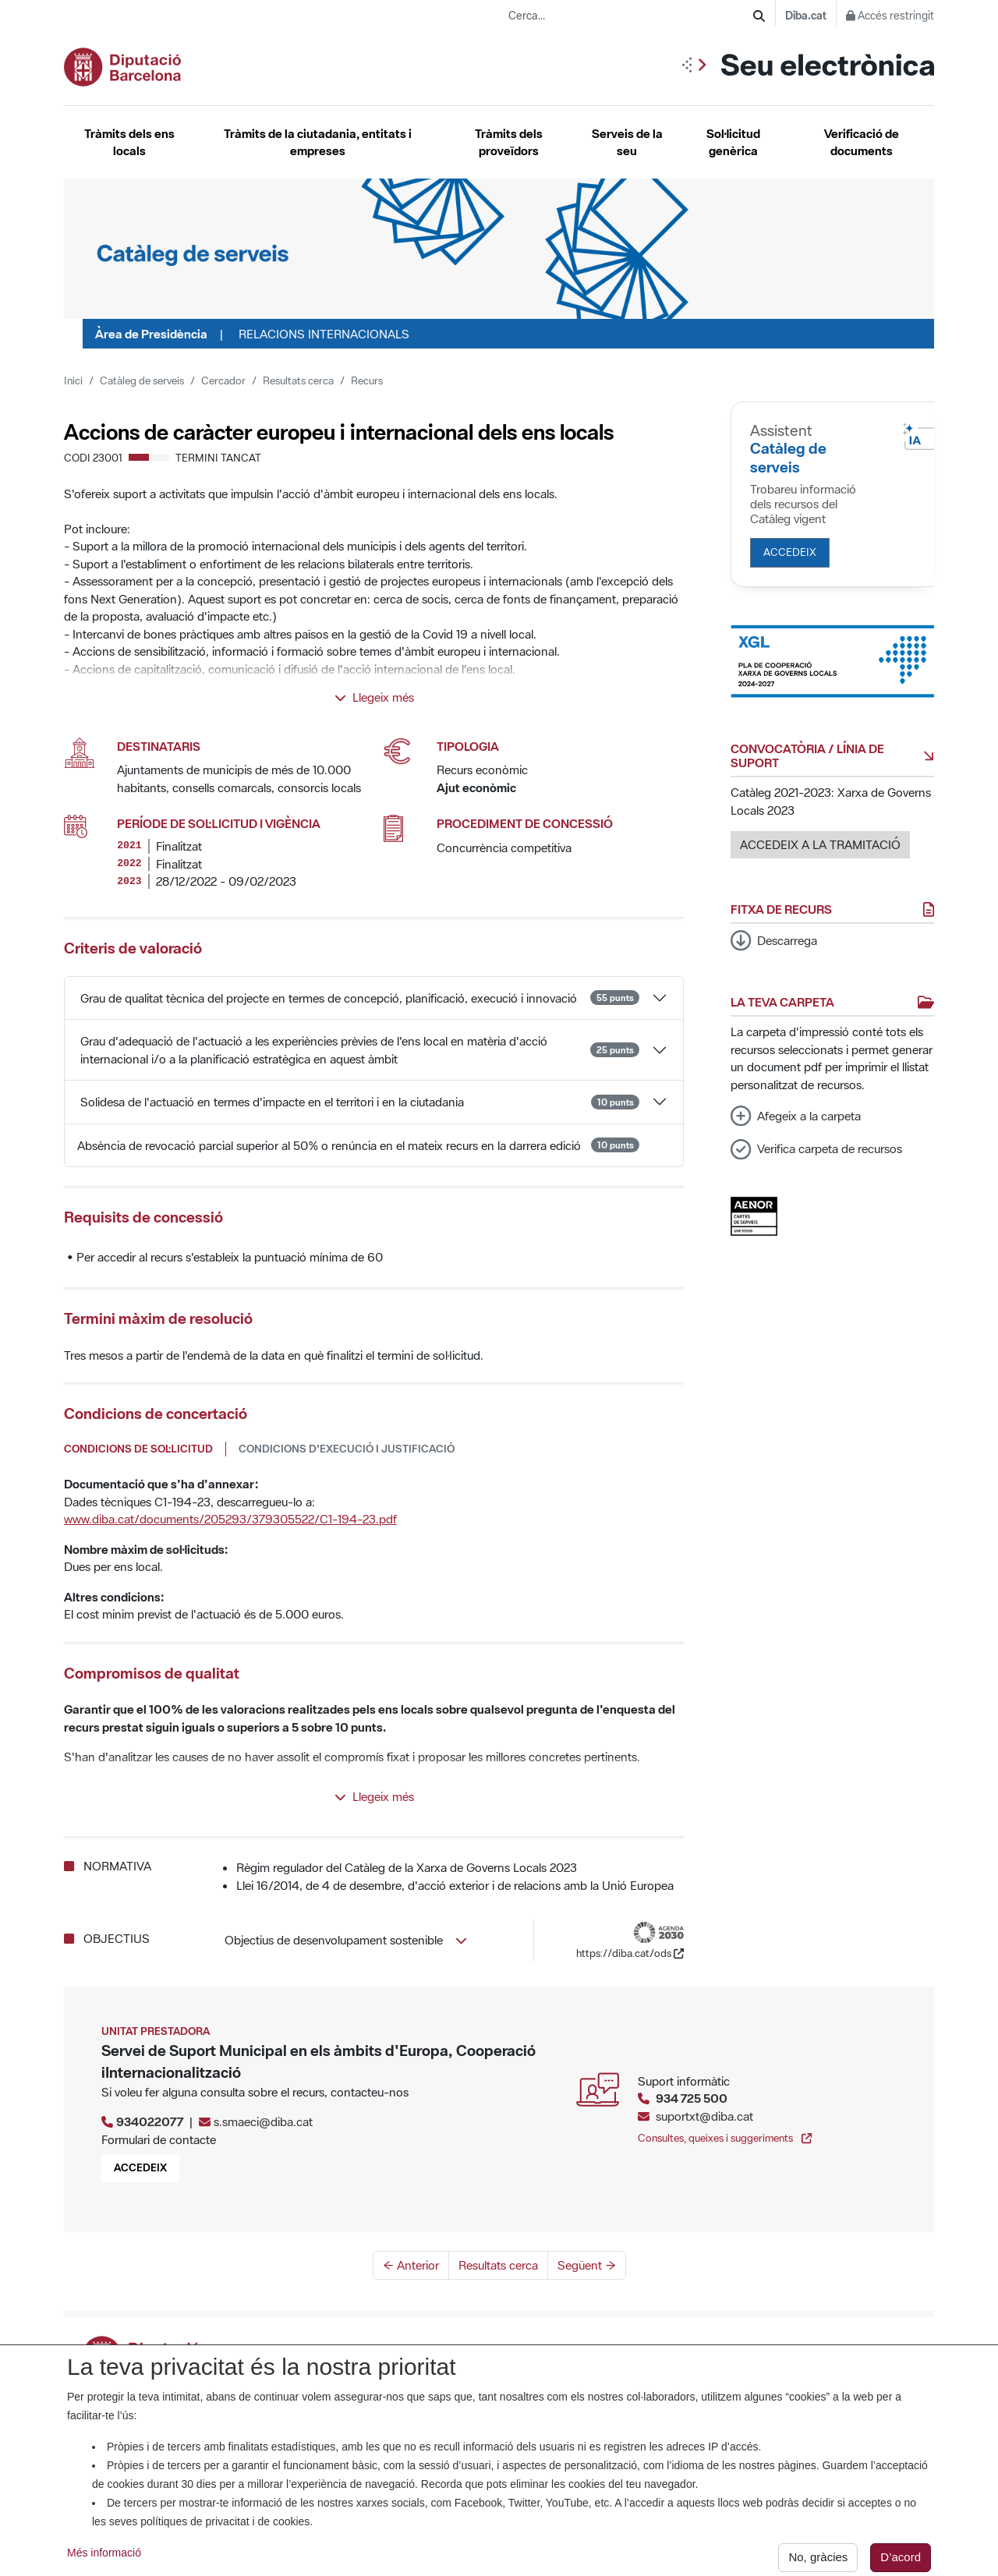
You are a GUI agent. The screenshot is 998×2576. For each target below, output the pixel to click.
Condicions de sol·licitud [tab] (138, 1449)
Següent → (586, 2265)
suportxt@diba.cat (704, 2116)
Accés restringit (890, 16)
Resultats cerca (298, 380)
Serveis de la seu (627, 142)
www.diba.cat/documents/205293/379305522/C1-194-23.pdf (230, 1519)
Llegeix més (374, 697)
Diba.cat (805, 16)
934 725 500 (691, 2098)
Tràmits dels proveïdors (509, 142)
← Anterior (411, 2265)
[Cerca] (759, 16)
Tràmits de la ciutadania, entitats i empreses (318, 142)
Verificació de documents (861, 142)
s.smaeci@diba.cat (263, 2121)
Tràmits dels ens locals (129, 142)
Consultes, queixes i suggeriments (725, 2138)
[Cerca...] (630, 16)
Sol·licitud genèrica (733, 142)
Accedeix (789, 552)
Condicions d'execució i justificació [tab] (347, 1449)
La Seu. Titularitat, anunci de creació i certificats (495, 2350)
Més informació (104, 2563)
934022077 (149, 2121)
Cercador (223, 380)
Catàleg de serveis (142, 380)
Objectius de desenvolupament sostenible (346, 1940)
